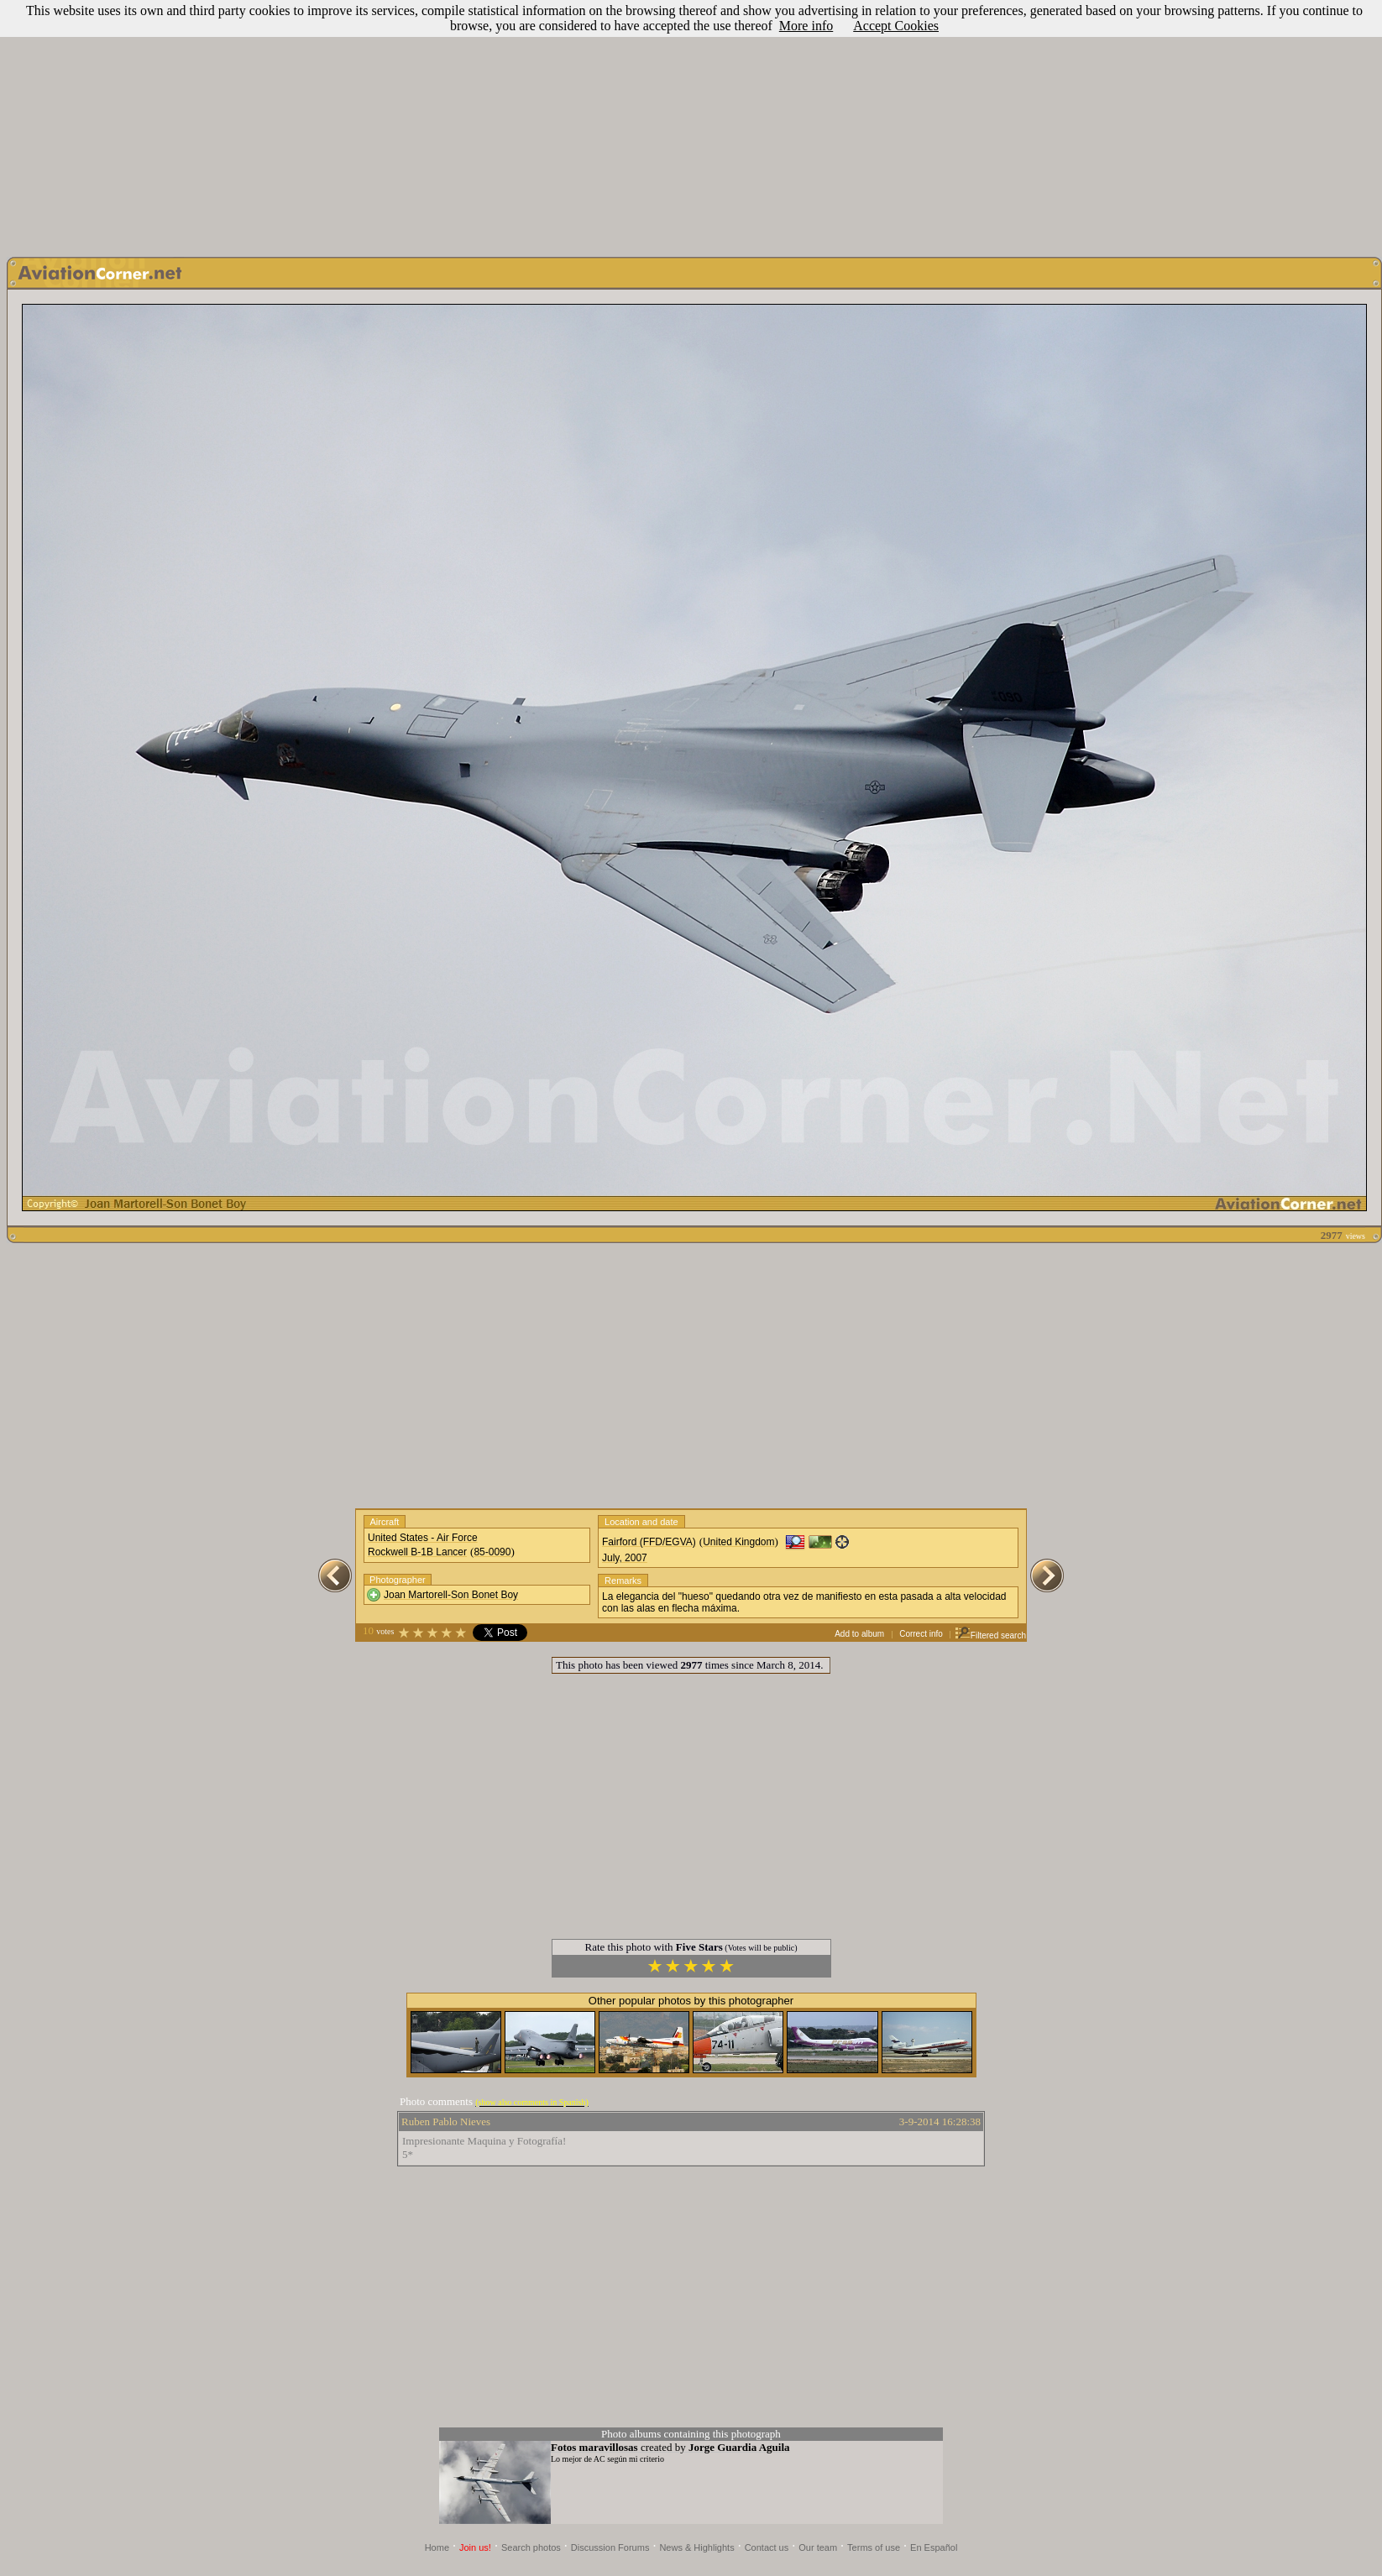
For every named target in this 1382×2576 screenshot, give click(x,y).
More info (806, 25)
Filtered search (990, 1635)
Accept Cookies (896, 25)
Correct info (921, 1633)
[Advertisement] (691, 124)
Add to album (859, 1633)
